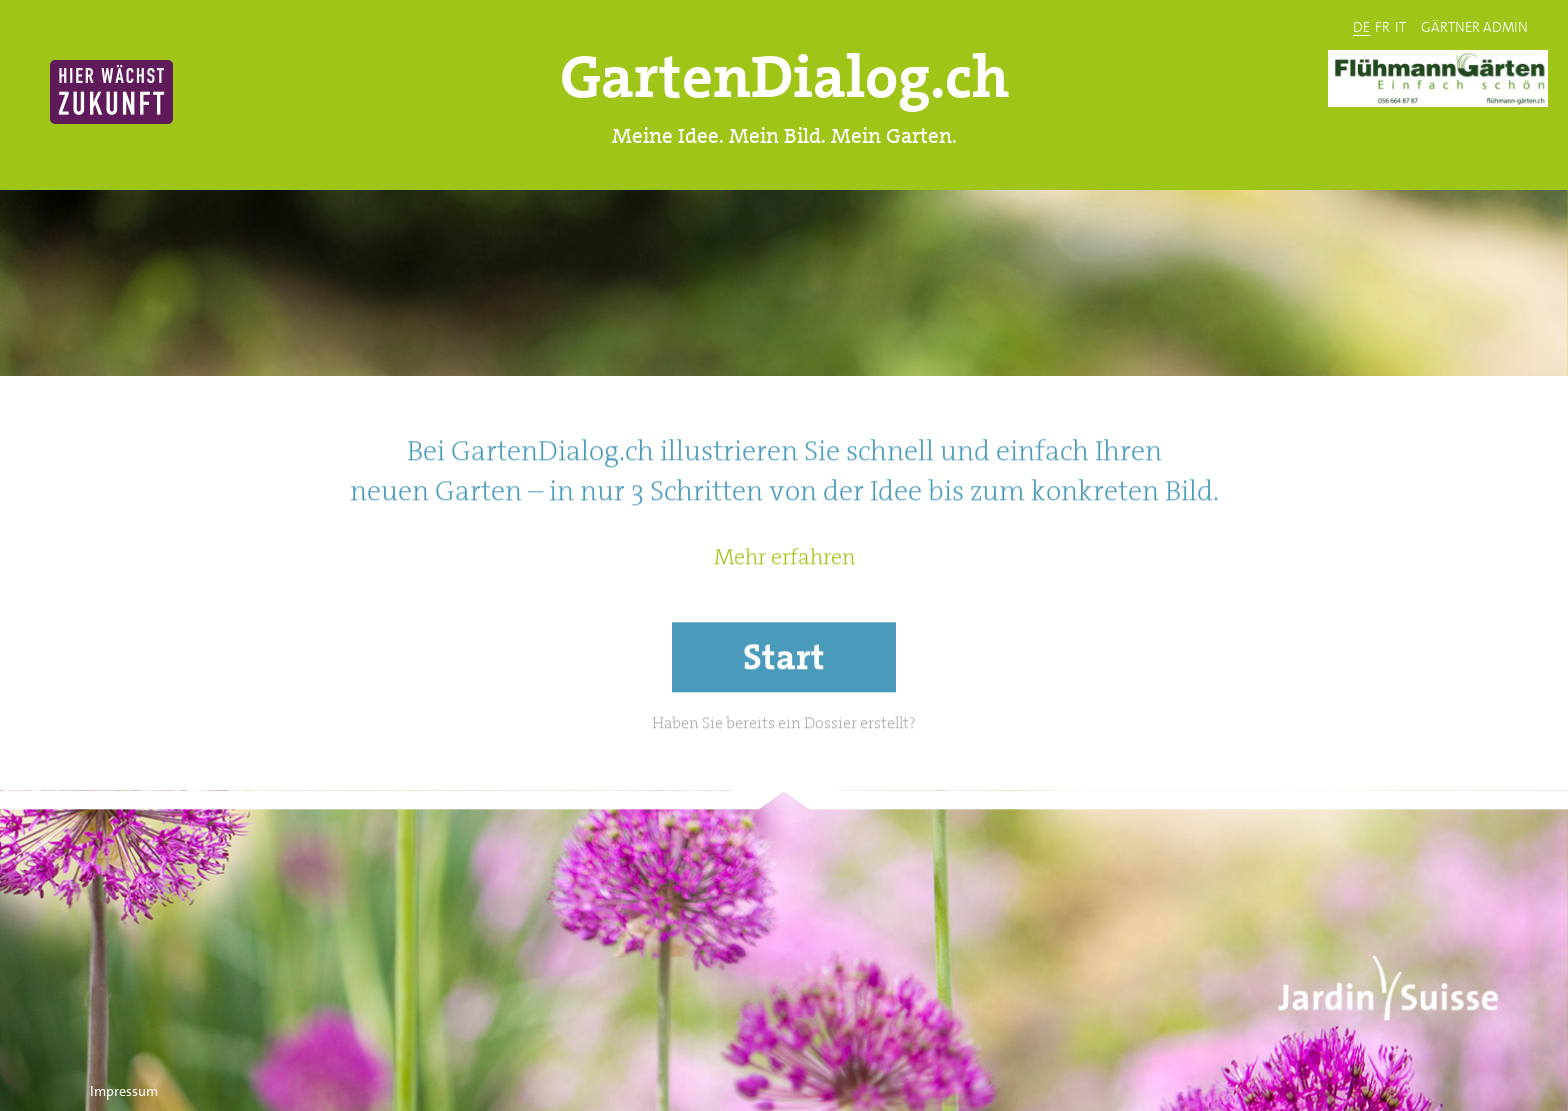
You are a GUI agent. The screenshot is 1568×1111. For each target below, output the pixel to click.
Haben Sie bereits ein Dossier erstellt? (784, 772)
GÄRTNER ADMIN (1474, 26)
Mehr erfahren (784, 606)
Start (784, 706)
